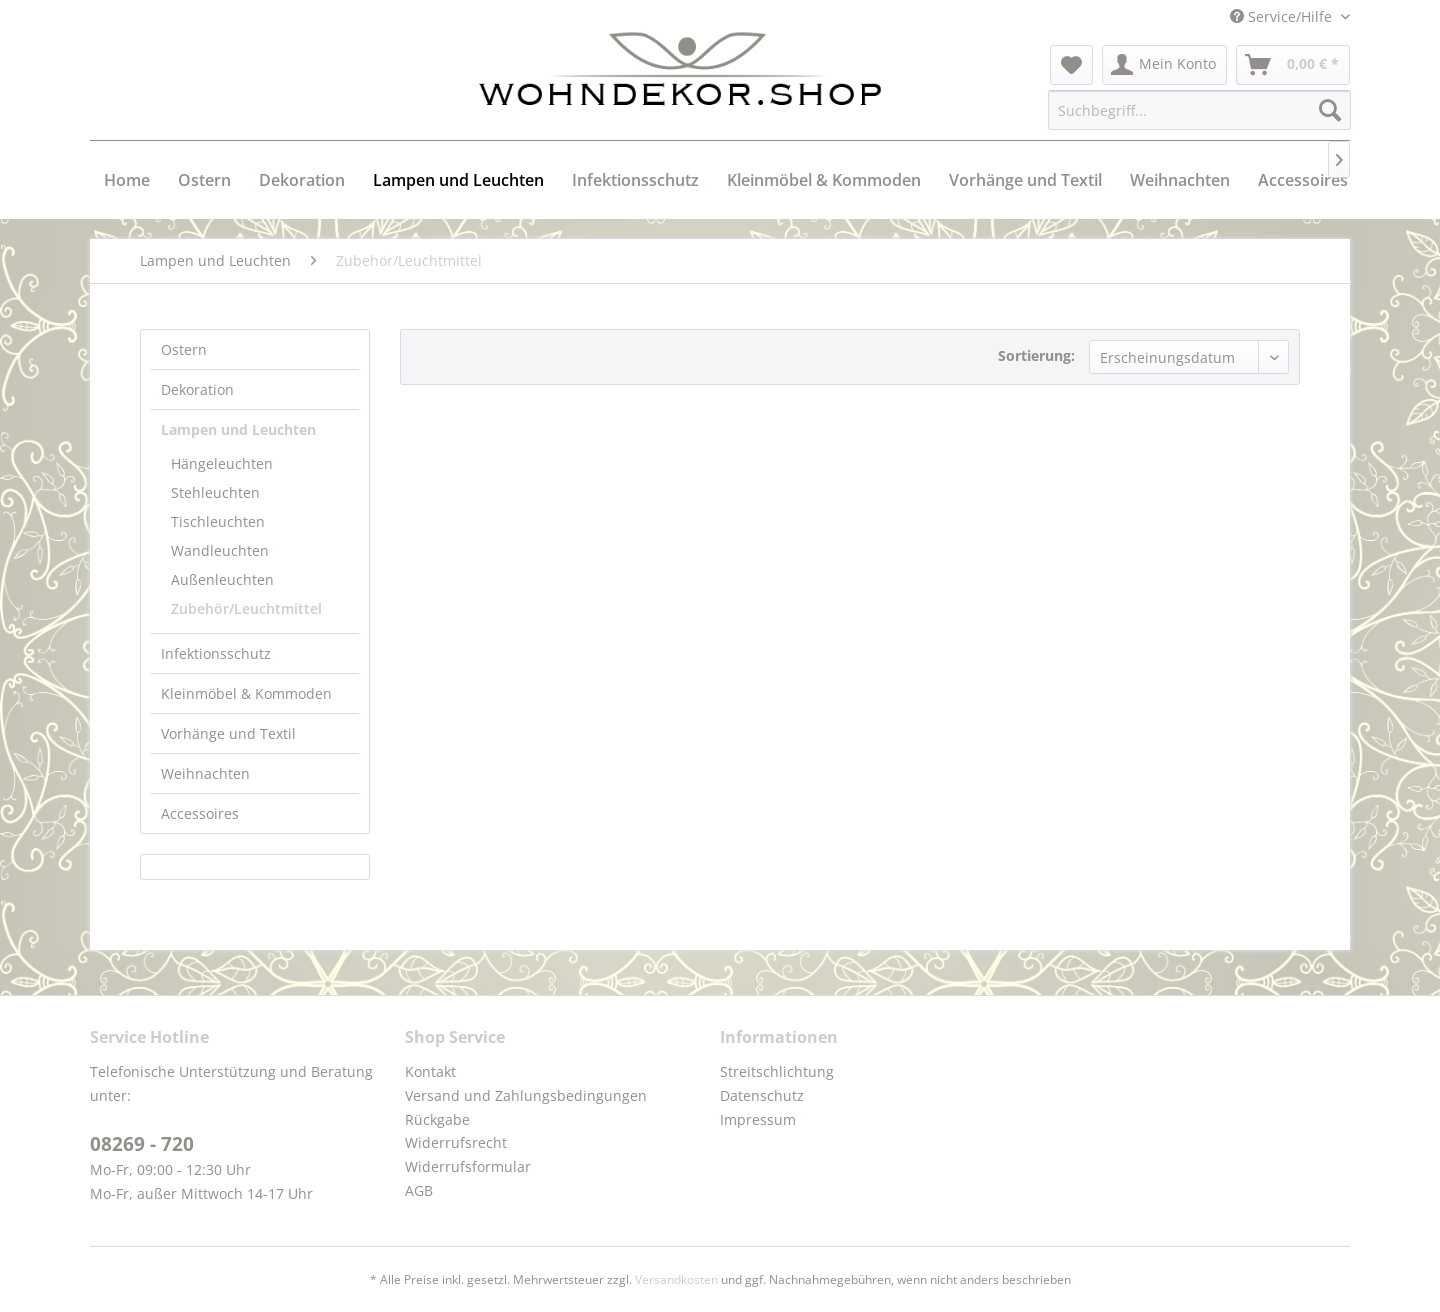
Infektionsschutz (216, 653)
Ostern (184, 349)
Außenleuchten (222, 579)
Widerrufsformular (468, 1166)
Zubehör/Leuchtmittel (246, 608)
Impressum (758, 1119)
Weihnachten (205, 773)
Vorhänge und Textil (228, 733)
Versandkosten (676, 1279)
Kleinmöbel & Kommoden (246, 693)
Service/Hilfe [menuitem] (1283, 16)
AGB (419, 1190)
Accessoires (200, 813)
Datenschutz (762, 1095)
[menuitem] (1071, 65)
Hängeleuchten (222, 463)
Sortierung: (1036, 355)
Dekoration (197, 389)
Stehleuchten (215, 492)
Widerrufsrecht (456, 1142)
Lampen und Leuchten (238, 429)
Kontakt (430, 1071)
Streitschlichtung (777, 1071)
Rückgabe (437, 1119)
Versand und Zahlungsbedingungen (526, 1095)
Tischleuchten (218, 521)
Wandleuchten (220, 550)
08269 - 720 (142, 1144)
